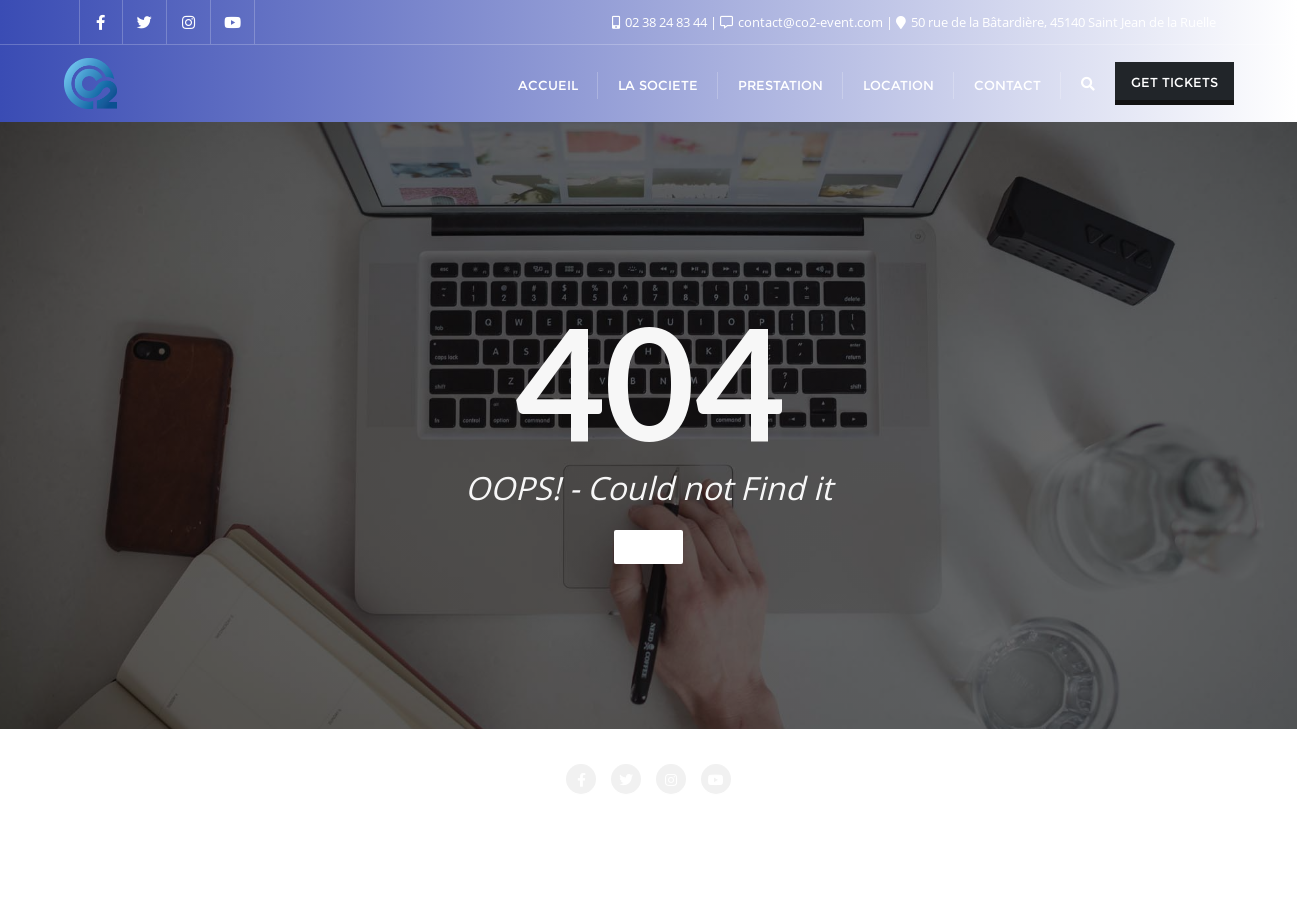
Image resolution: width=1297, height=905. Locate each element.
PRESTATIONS (1005, 822)
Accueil (260, 822)
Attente (339, 822)
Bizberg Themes (943, 862)
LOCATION (639, 822)
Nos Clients (890, 822)
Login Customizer (763, 822)
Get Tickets (1174, 82)
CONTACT (428, 822)
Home (648, 546)
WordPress (750, 862)
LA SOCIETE (533, 822)
